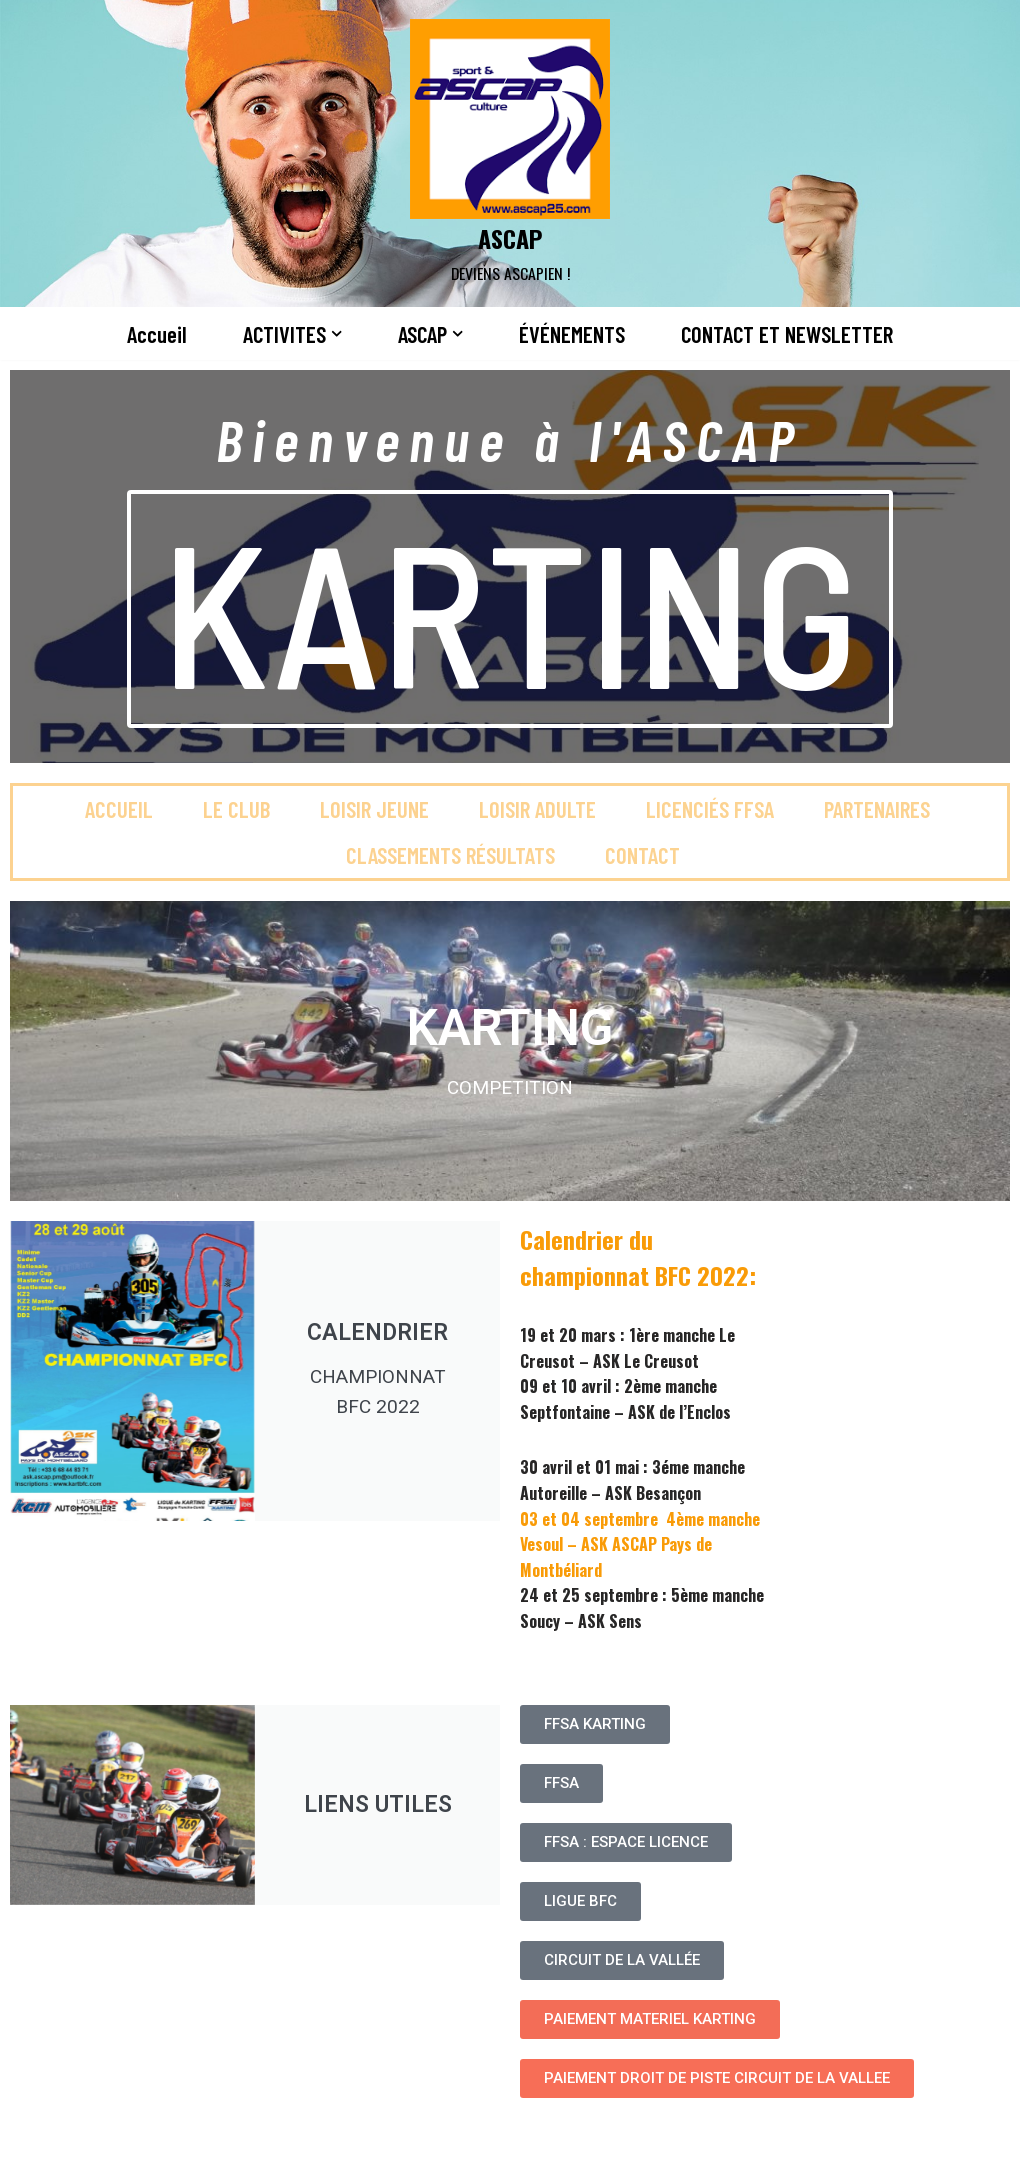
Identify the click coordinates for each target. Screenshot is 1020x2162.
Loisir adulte (537, 809)
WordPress (221, 2135)
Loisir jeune (374, 809)
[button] (336, 333)
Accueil (157, 334)
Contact (642, 855)
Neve (33, 2135)
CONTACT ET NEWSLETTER (787, 334)
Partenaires (877, 809)
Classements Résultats (450, 855)
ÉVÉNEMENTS (572, 334)
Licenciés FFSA (710, 809)
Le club (236, 809)
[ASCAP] (510, 153)
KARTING (510, 609)
